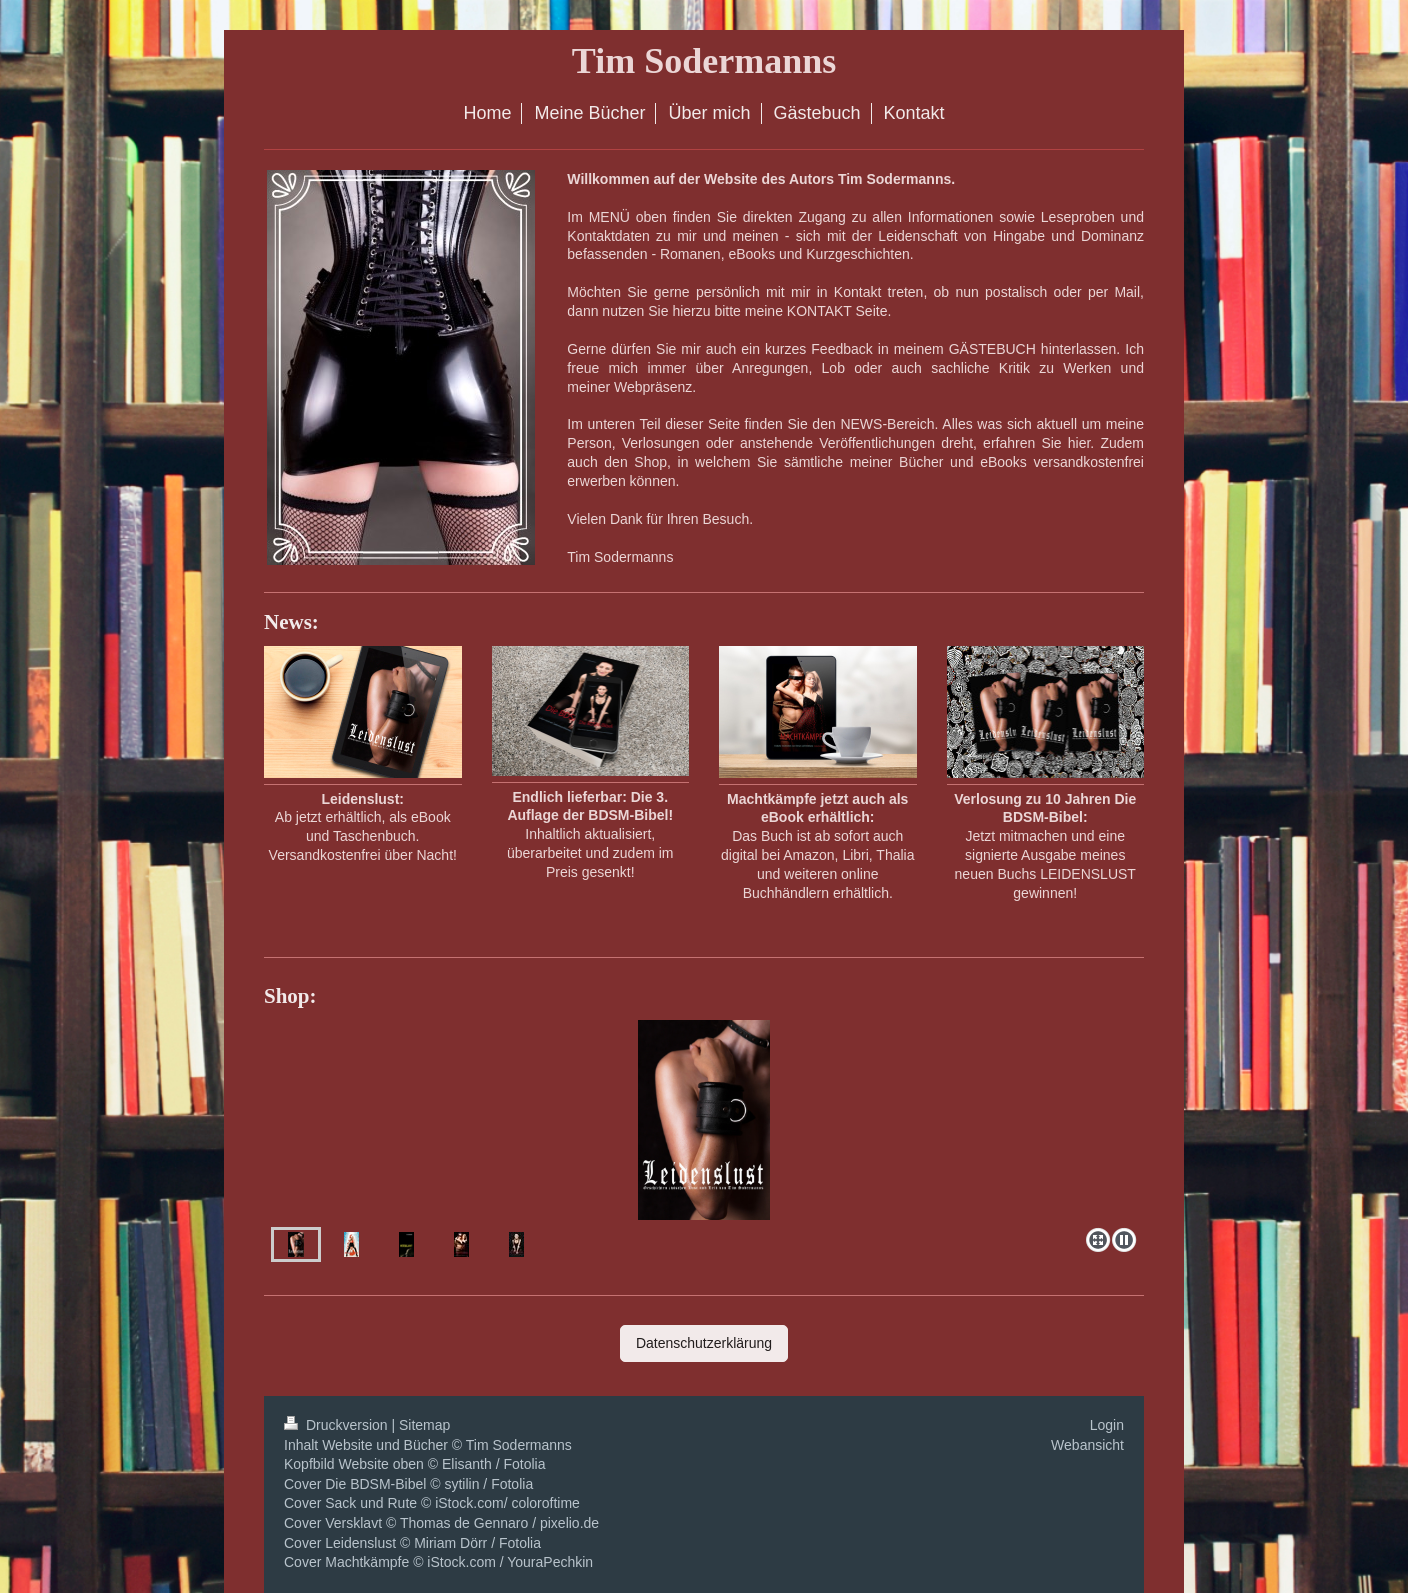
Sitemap (424, 1425)
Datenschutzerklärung (704, 1343)
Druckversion (337, 1425)
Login (1107, 1425)
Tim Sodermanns (704, 61)
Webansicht (1087, 1445)
